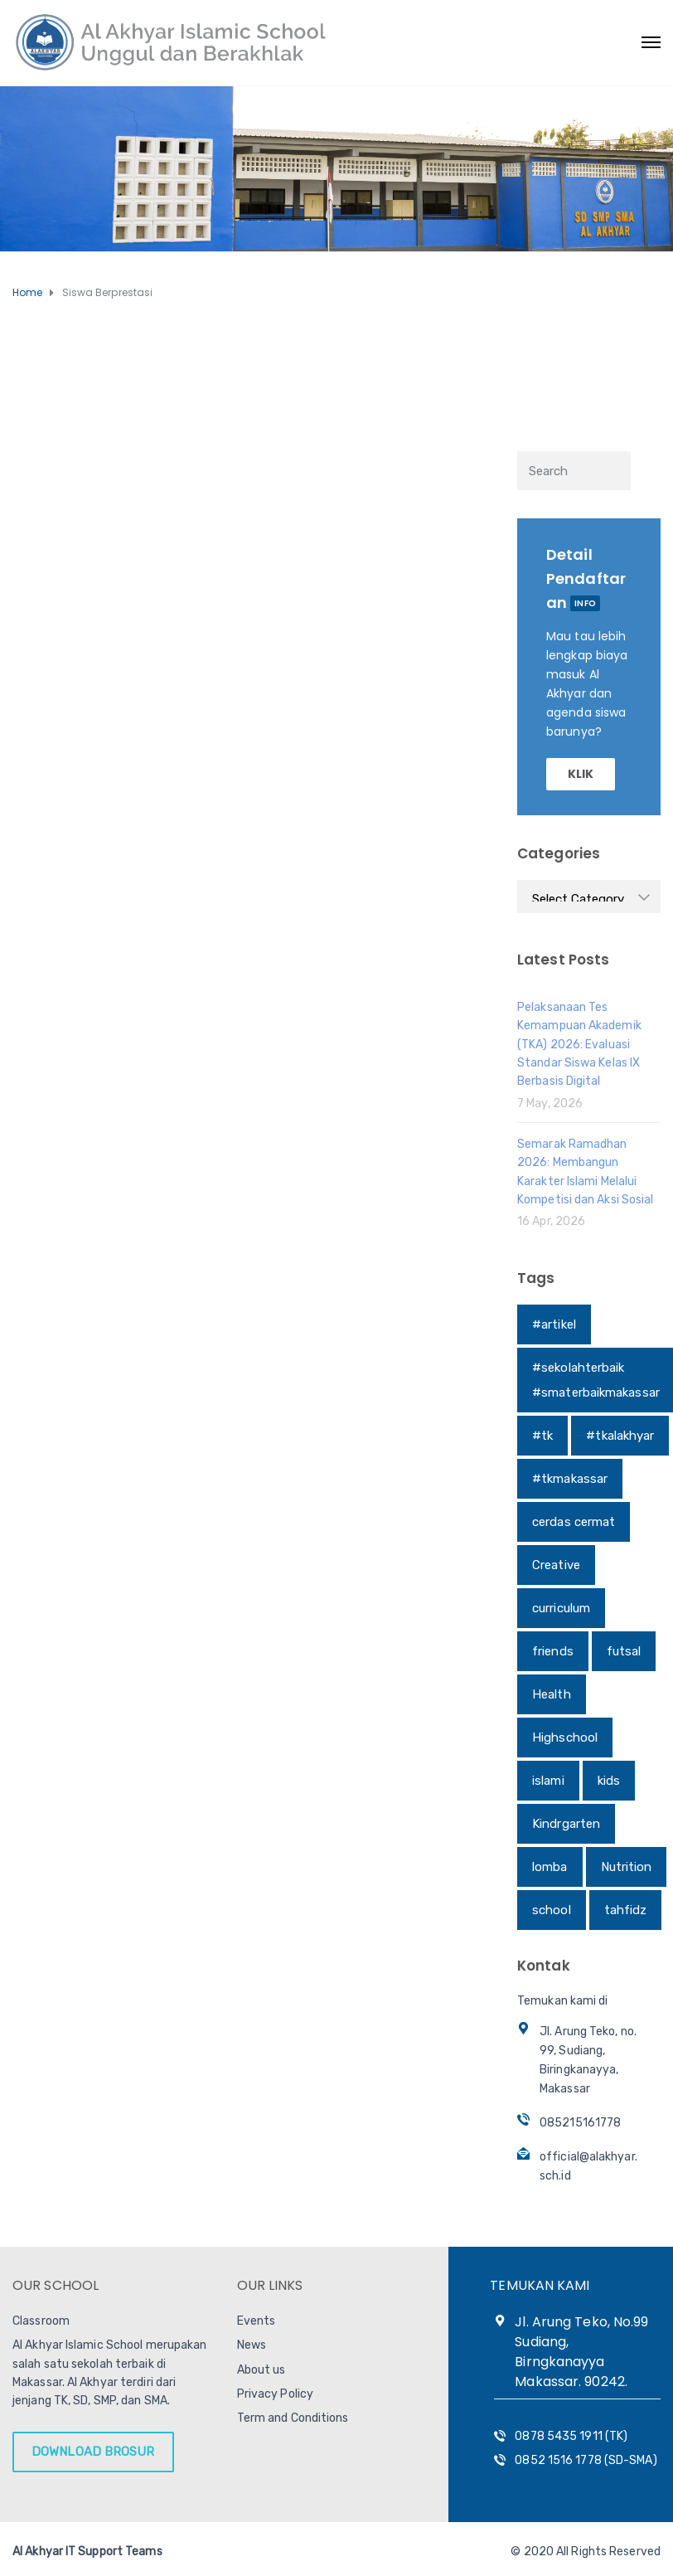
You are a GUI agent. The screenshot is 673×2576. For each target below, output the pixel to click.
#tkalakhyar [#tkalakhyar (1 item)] (620, 1435)
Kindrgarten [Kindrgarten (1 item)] (566, 1823)
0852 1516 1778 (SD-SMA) (585, 2460)
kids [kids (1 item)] (609, 1780)
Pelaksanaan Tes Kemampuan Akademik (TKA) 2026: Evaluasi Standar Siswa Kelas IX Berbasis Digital (579, 1044)
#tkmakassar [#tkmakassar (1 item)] (570, 1478)
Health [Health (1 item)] (551, 1694)
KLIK (580, 774)
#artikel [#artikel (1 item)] (554, 1324)
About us (261, 2370)
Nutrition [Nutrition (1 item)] (626, 1866)
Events (256, 2321)
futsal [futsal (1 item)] (624, 1651)
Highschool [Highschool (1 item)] (565, 1737)
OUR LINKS (270, 2285)
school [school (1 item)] (551, 1910)
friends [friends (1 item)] (553, 1651)
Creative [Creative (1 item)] (556, 1565)
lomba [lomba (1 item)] (550, 1866)
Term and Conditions (293, 2418)
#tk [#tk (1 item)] (542, 1435)
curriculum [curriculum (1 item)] (561, 1608)
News (251, 2345)
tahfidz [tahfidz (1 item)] (625, 1910)
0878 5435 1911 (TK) (571, 2436)
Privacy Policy (275, 2394)
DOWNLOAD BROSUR (93, 2451)
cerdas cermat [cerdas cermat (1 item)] (573, 1521)
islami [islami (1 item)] (548, 1780)
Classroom (41, 2321)
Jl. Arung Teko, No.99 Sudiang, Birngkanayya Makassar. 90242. (581, 2351)
